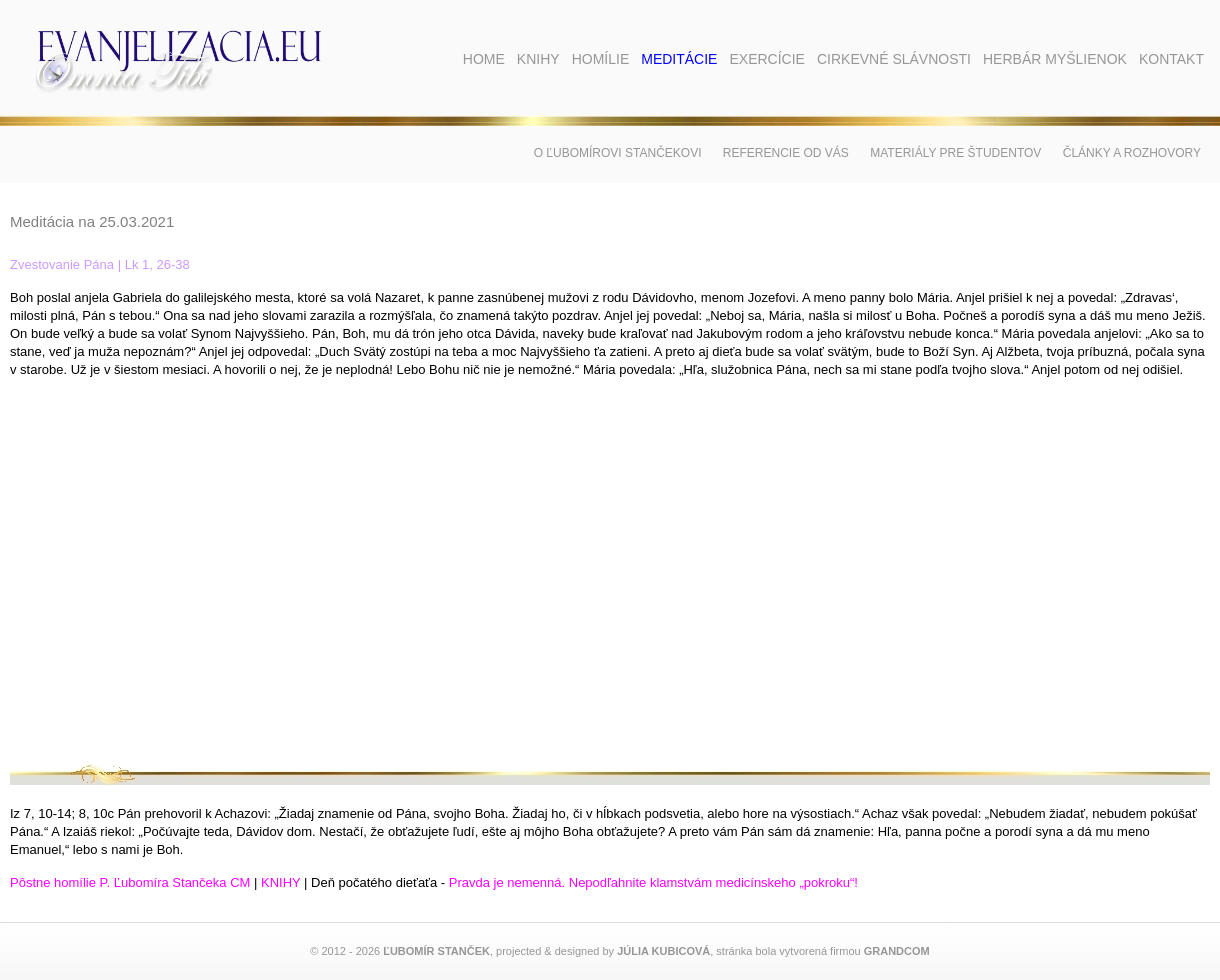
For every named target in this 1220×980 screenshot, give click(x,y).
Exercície (766, 59)
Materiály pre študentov (955, 153)
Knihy (538, 59)
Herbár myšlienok (1055, 59)
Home (484, 59)
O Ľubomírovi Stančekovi (618, 153)
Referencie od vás (786, 153)
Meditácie (679, 59)
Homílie (601, 59)
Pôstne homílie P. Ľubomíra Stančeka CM (130, 882)
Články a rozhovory (1132, 153)
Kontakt (1171, 59)
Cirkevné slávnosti (894, 59)
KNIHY (281, 882)
